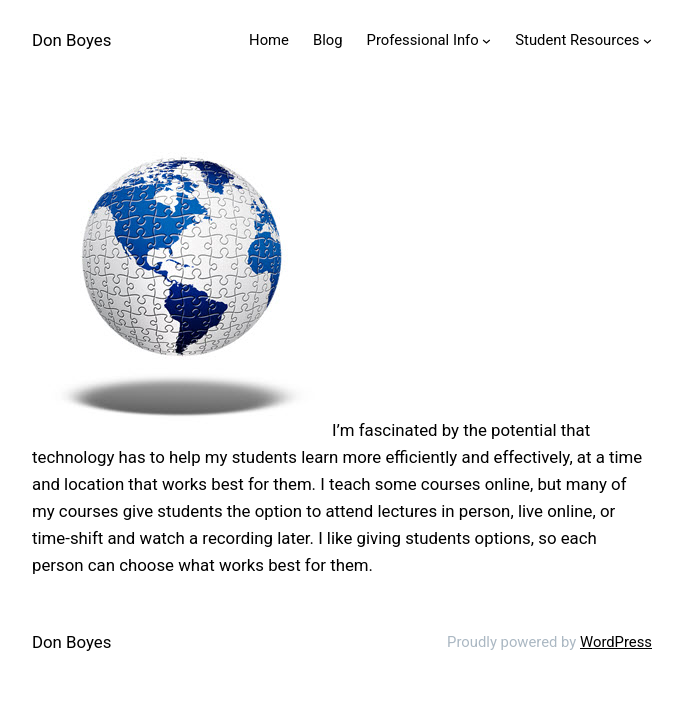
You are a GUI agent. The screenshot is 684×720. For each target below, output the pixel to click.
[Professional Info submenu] (486, 40)
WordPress (616, 642)
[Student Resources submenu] (647, 40)
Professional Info (423, 40)
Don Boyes (71, 40)
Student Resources (577, 40)
